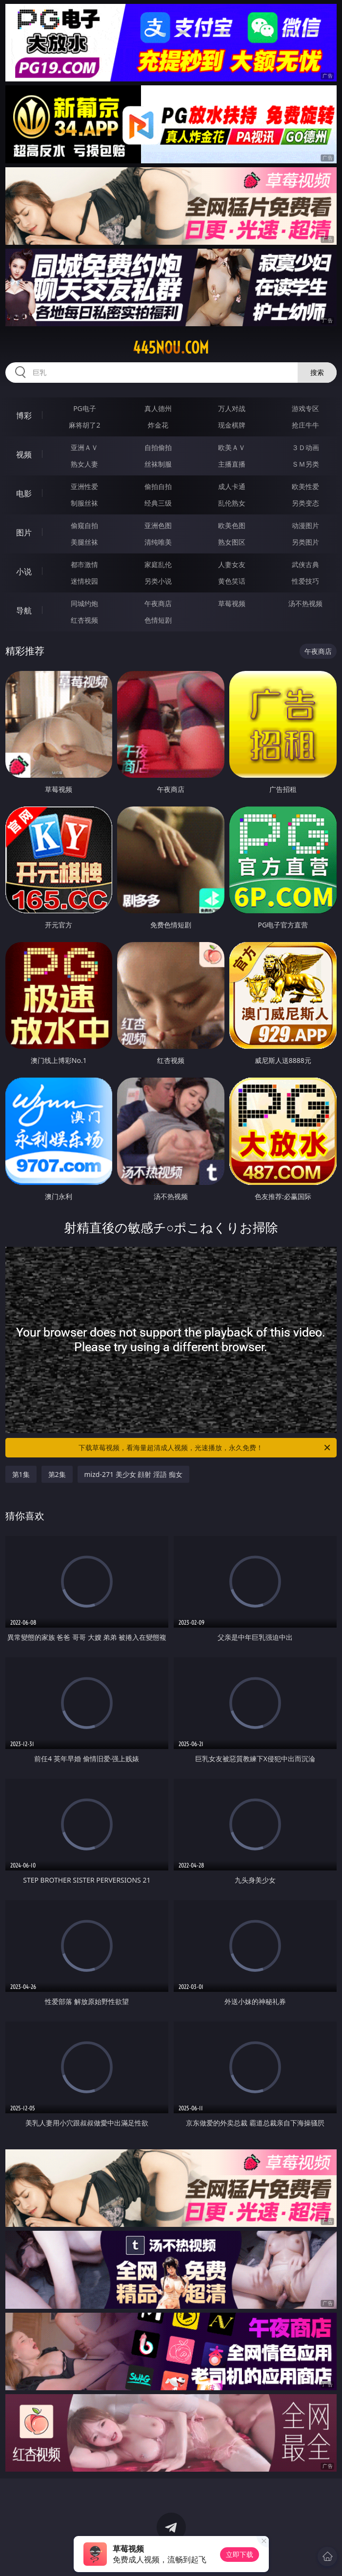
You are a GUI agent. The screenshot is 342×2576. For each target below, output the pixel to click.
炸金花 (158, 425)
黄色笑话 (231, 581)
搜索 (317, 372)
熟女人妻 (84, 464)
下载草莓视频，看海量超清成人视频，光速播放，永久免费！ (205, 1448)
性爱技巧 (305, 581)
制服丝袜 (84, 503)
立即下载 (239, 2554)
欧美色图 (231, 525)
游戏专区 (305, 408)
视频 (24, 454)
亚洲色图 (158, 525)
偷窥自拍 (84, 525)
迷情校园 (84, 581)
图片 (24, 532)
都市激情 (84, 564)
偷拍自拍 (158, 486)
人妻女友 (231, 564)
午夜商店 (158, 603)
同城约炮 (84, 603)
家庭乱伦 (158, 564)
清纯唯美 (158, 542)
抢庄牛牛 (305, 425)
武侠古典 (305, 564)
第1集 (21, 1474)
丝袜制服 (158, 464)
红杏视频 (84, 620)
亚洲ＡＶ (84, 447)
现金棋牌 (231, 425)
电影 (24, 493)
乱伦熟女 (231, 503)
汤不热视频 (305, 603)
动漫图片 (305, 525)
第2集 (57, 1474)
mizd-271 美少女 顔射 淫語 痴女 (133, 1474)
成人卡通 (231, 486)
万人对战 (231, 408)
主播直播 (231, 464)
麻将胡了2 (84, 425)
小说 (24, 571)
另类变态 (305, 503)
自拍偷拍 (158, 447)
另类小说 (158, 581)
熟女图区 (231, 542)
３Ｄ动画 (305, 447)
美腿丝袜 (84, 542)
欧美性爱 (305, 486)
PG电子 (84, 408)
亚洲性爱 (84, 486)
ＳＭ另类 (305, 464)
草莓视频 (231, 603)
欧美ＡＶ (231, 447)
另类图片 (305, 542)
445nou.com (171, 347)
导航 (24, 610)
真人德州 (158, 408)
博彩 (24, 415)
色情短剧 (158, 620)
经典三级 (158, 503)
